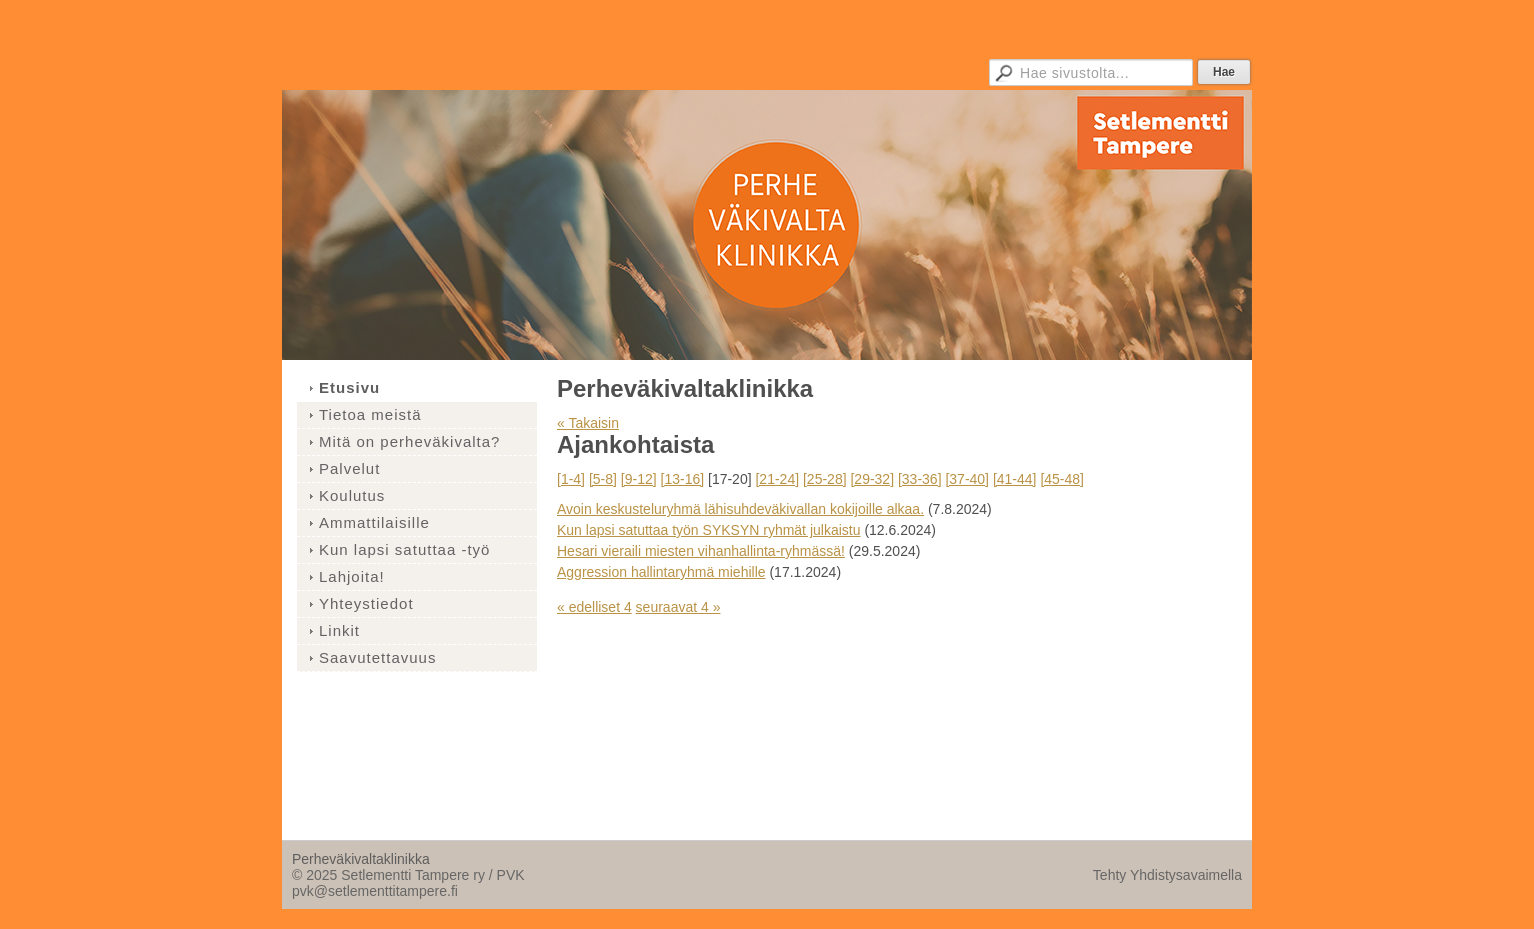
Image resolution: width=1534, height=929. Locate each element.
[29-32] (872, 479)
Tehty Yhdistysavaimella (1167, 875)
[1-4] (571, 479)
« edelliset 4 (594, 607)
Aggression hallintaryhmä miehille (661, 572)
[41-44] (1015, 479)
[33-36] (920, 479)
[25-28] (825, 479)
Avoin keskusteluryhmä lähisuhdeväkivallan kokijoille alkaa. (740, 509)
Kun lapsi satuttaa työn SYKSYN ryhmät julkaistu (708, 530)
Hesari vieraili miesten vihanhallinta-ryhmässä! (701, 551)
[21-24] (777, 479)
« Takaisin (588, 423)
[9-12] (639, 479)
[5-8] (603, 479)
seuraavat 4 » (678, 607)
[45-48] (1062, 479)
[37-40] (967, 479)
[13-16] (683, 479)
